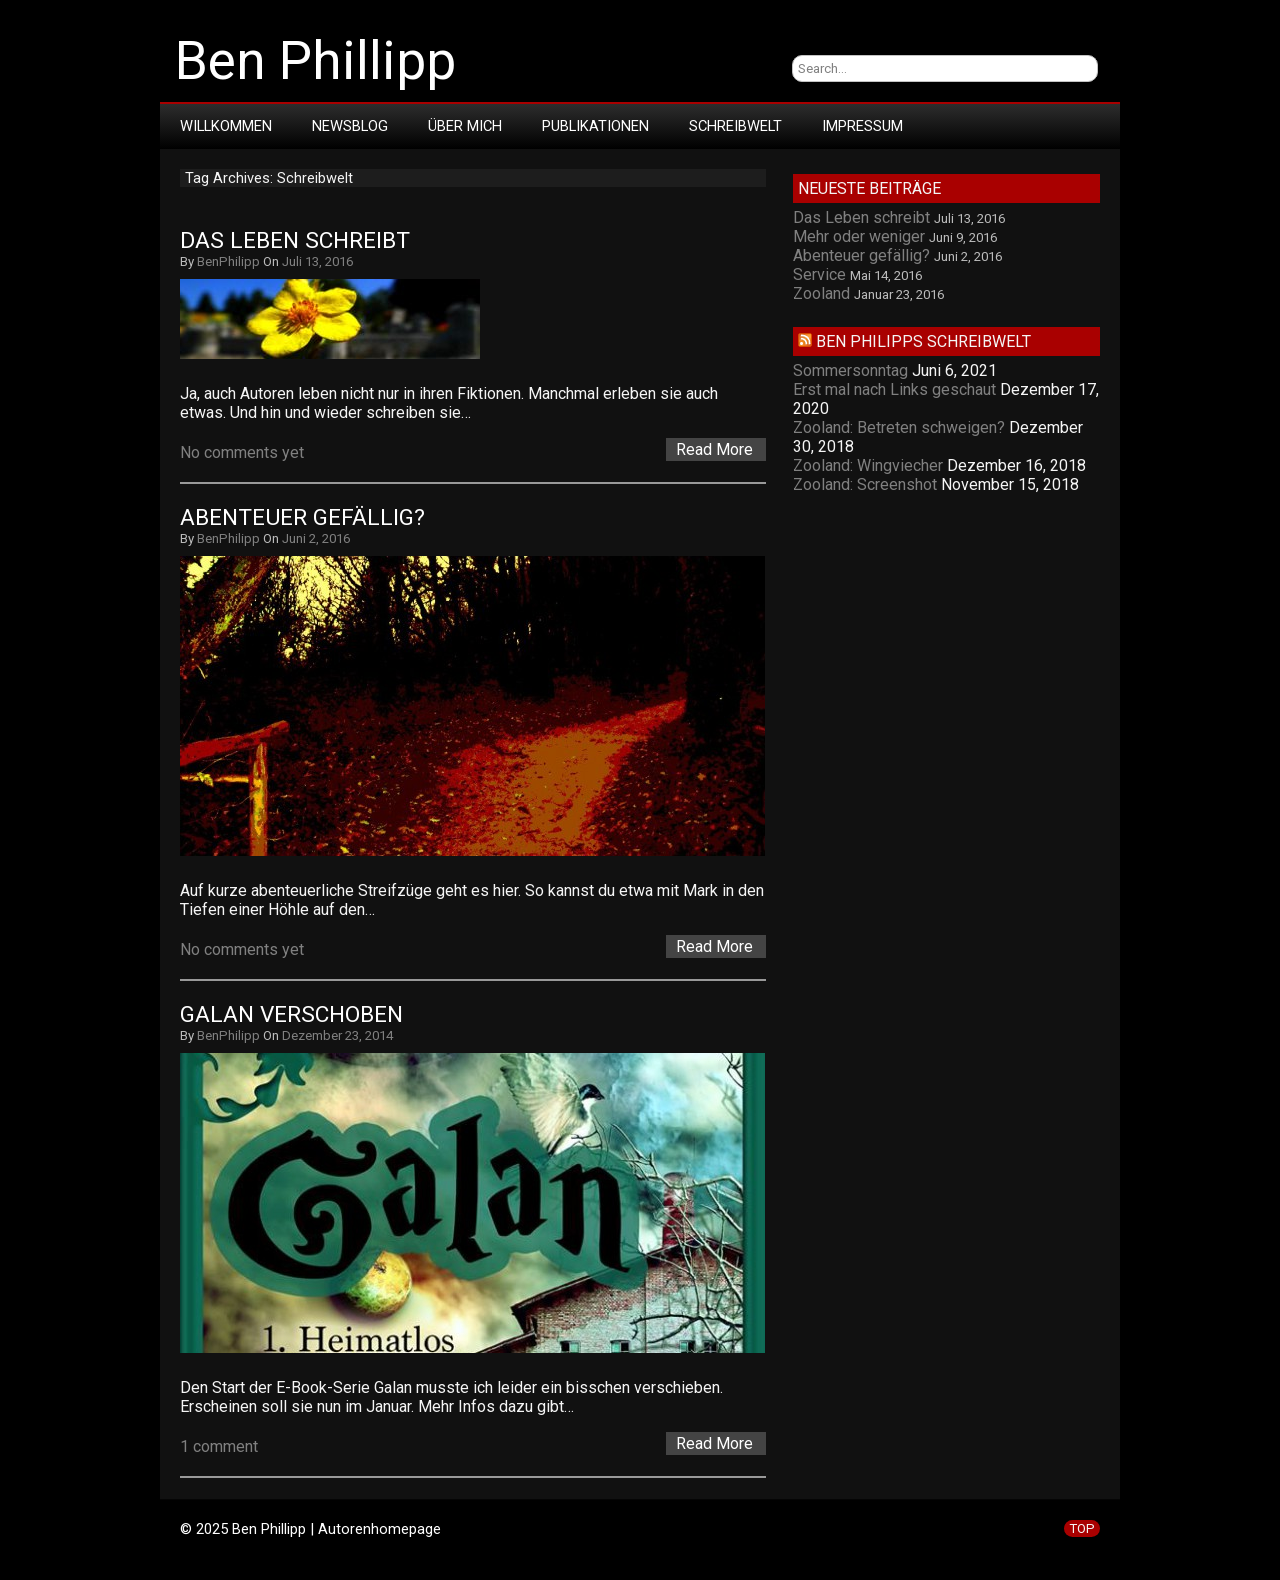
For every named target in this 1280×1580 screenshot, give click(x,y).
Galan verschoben (291, 1014)
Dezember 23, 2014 (337, 1035)
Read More (714, 449)
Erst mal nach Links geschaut (894, 389)
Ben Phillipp (315, 61)
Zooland (821, 293)
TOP (1082, 1528)
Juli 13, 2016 (317, 261)
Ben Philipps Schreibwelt (923, 341)
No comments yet (242, 452)
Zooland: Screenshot (865, 484)
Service (819, 274)
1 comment (219, 1446)
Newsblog (350, 126)
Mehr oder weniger (859, 236)
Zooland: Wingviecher (868, 465)
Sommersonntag (850, 370)
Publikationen (595, 126)
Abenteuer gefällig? (302, 517)
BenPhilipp (228, 261)
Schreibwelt (735, 126)
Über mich (465, 126)
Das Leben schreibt (295, 240)
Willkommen (226, 126)
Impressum (862, 126)
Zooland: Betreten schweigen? (899, 427)
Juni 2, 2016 (316, 538)
